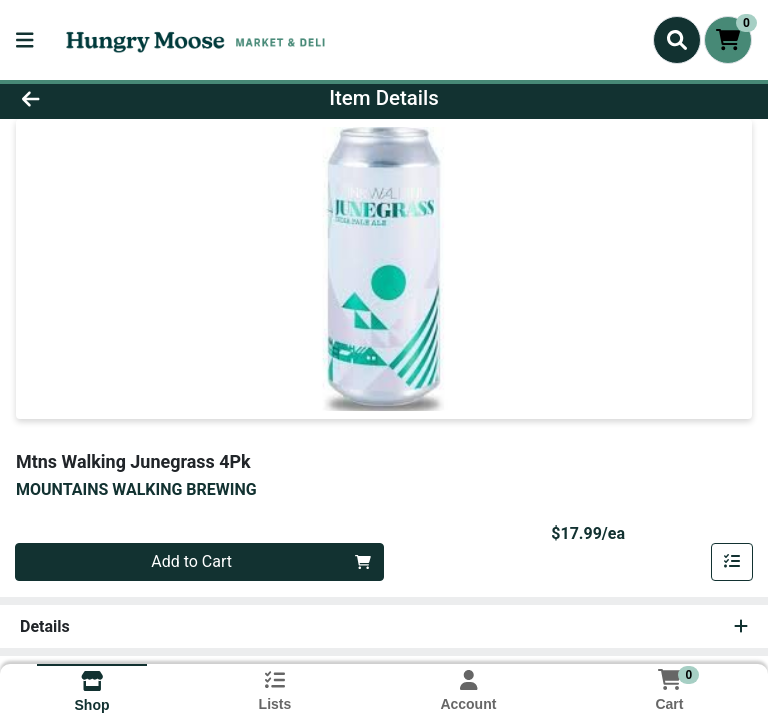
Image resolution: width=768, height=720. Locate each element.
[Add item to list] (732, 562)
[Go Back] (108, 98)
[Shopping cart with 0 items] (728, 40)
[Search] (677, 40)
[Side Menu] (25, 40)
